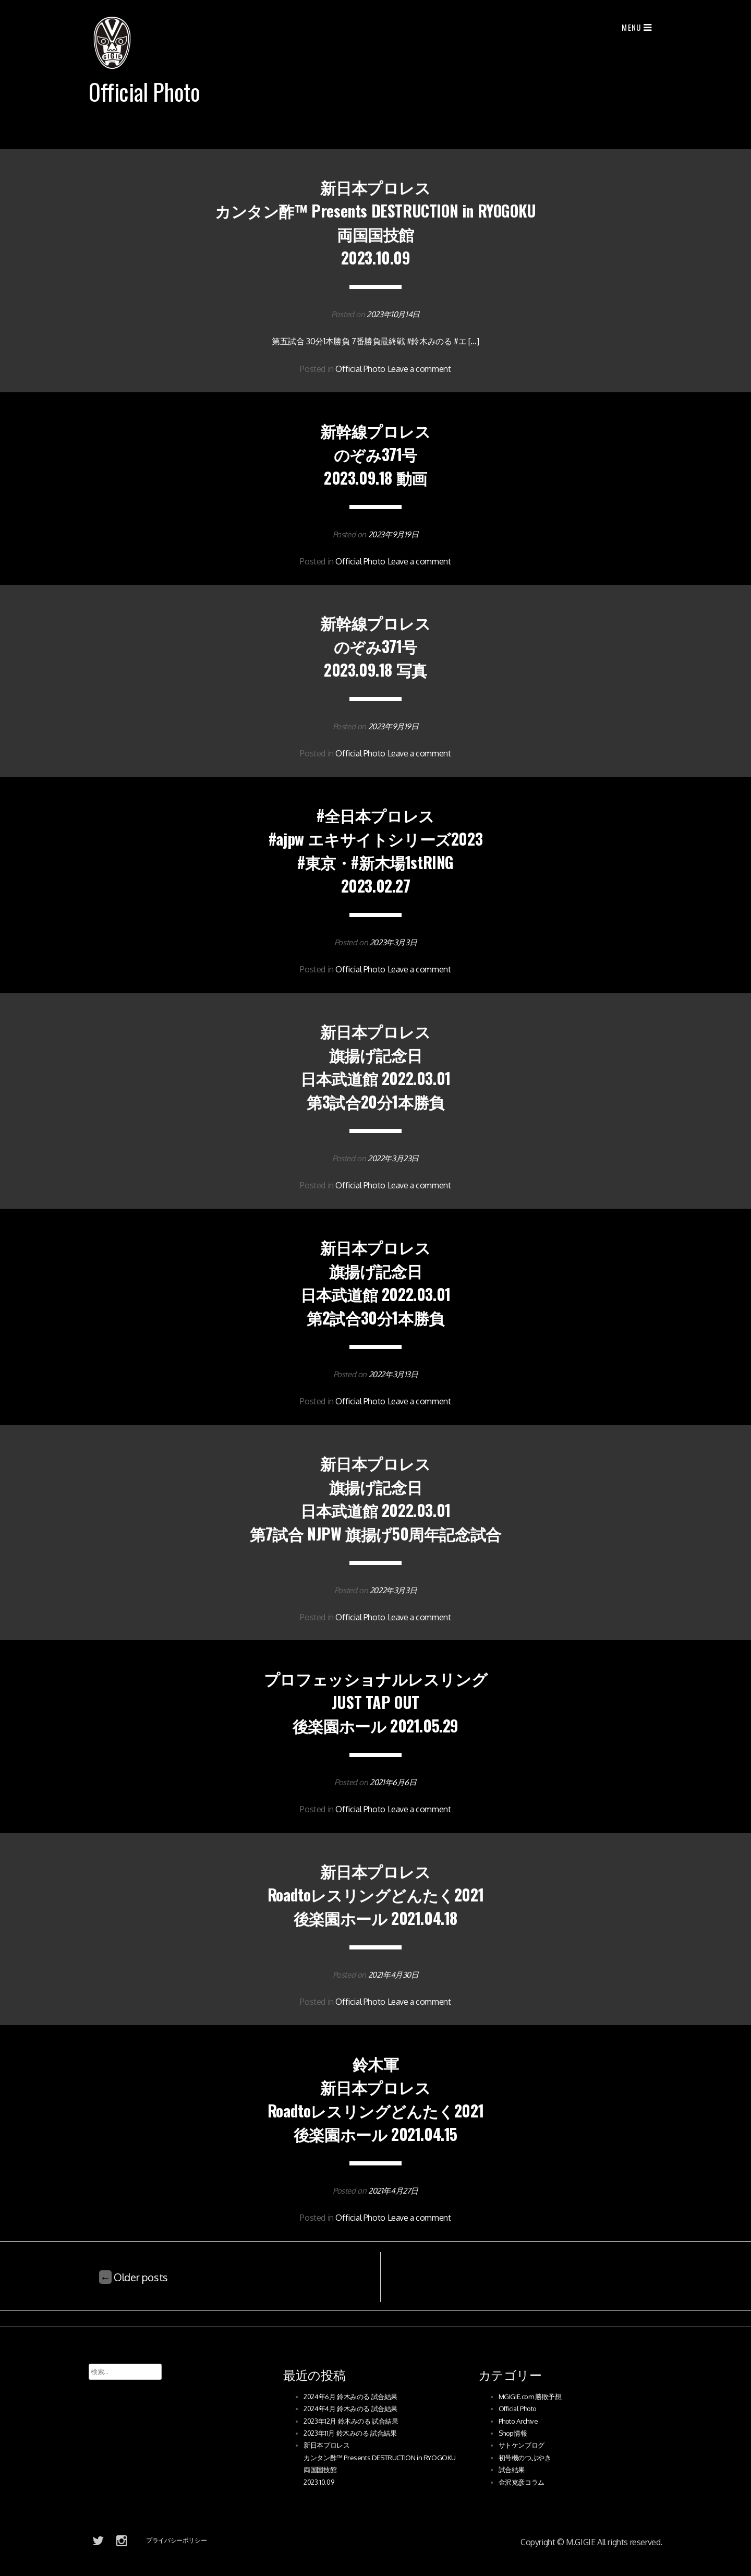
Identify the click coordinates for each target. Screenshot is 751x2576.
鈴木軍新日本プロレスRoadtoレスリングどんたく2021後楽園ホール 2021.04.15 (375, 2099)
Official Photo (360, 369)
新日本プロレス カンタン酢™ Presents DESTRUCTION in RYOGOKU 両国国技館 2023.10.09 (375, 222)
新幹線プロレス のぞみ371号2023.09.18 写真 (375, 646)
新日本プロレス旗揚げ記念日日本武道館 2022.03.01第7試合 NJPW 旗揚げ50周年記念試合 (375, 1498)
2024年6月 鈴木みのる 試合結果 (350, 2396)
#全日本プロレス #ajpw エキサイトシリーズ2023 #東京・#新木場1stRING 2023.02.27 (375, 850)
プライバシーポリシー (176, 2540)
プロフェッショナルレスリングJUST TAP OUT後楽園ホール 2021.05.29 (375, 1702)
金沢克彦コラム (521, 2482)
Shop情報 (513, 2433)
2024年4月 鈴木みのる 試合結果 (350, 2408)
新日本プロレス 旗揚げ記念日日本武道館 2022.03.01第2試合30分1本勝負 (375, 1282)
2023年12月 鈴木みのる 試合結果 (351, 2421)
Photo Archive (518, 2421)
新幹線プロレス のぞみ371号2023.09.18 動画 (375, 454)
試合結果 (512, 2469)
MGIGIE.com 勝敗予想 (530, 2396)
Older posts (133, 2277)
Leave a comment (419, 369)
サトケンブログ (521, 2445)
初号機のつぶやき (525, 2457)
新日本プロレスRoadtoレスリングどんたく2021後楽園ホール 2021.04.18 (375, 1894)
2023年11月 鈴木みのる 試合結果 (350, 2433)
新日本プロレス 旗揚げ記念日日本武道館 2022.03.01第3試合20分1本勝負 (375, 1066)
